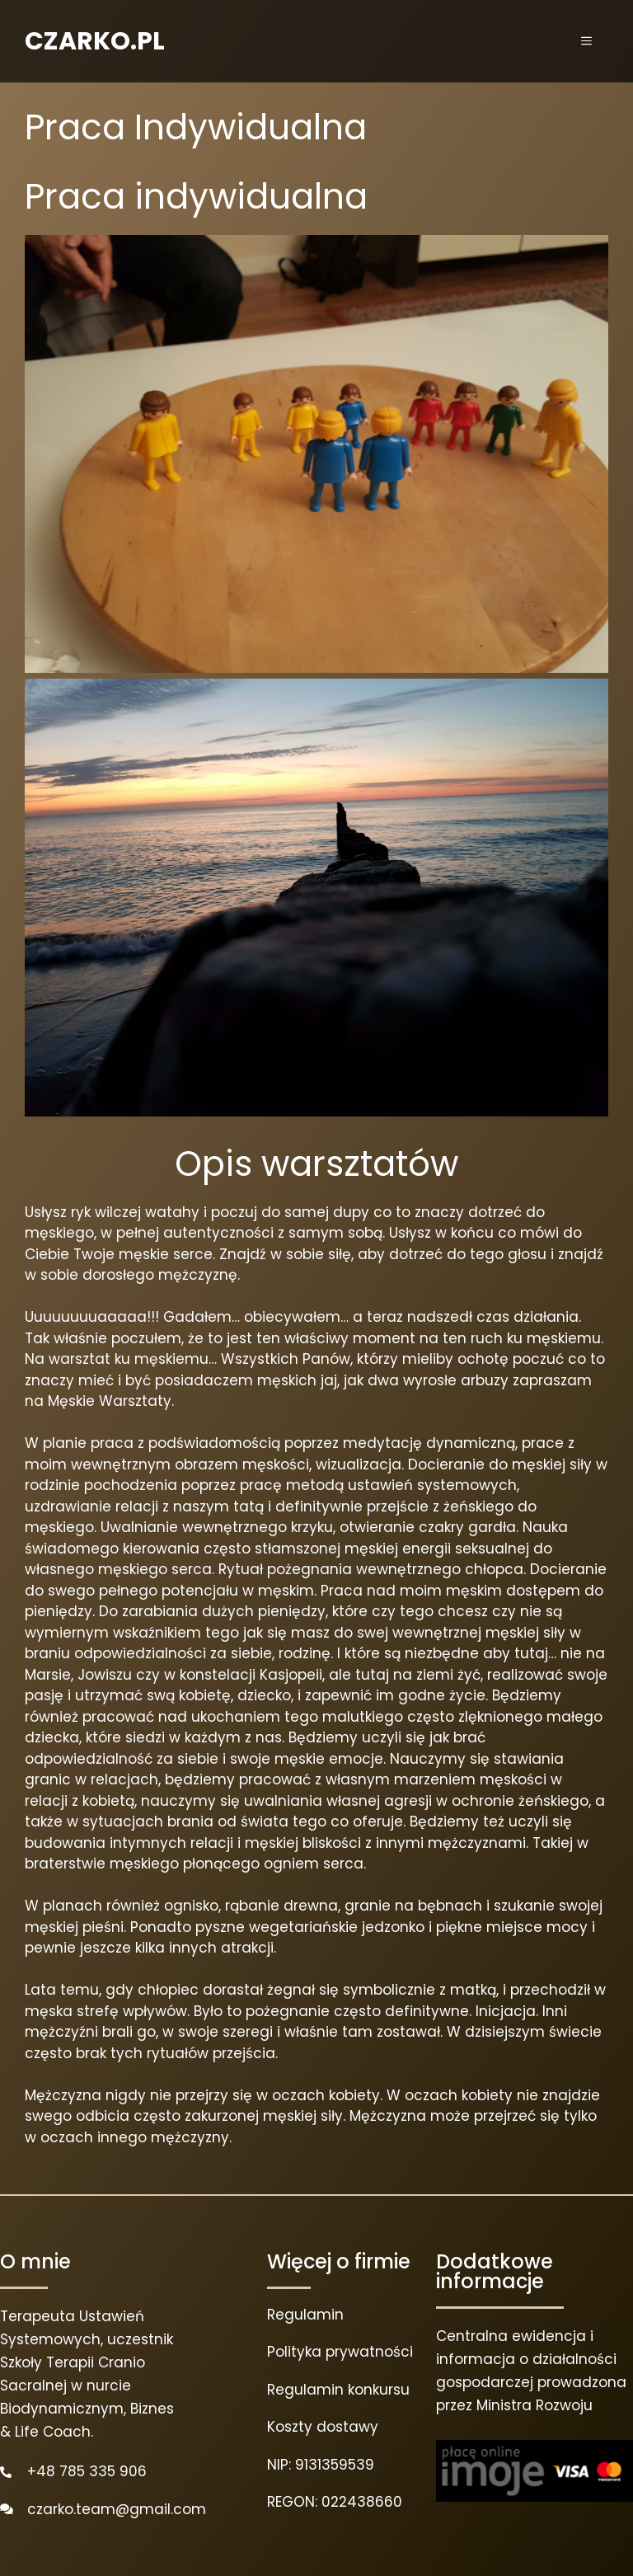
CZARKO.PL (95, 41)
